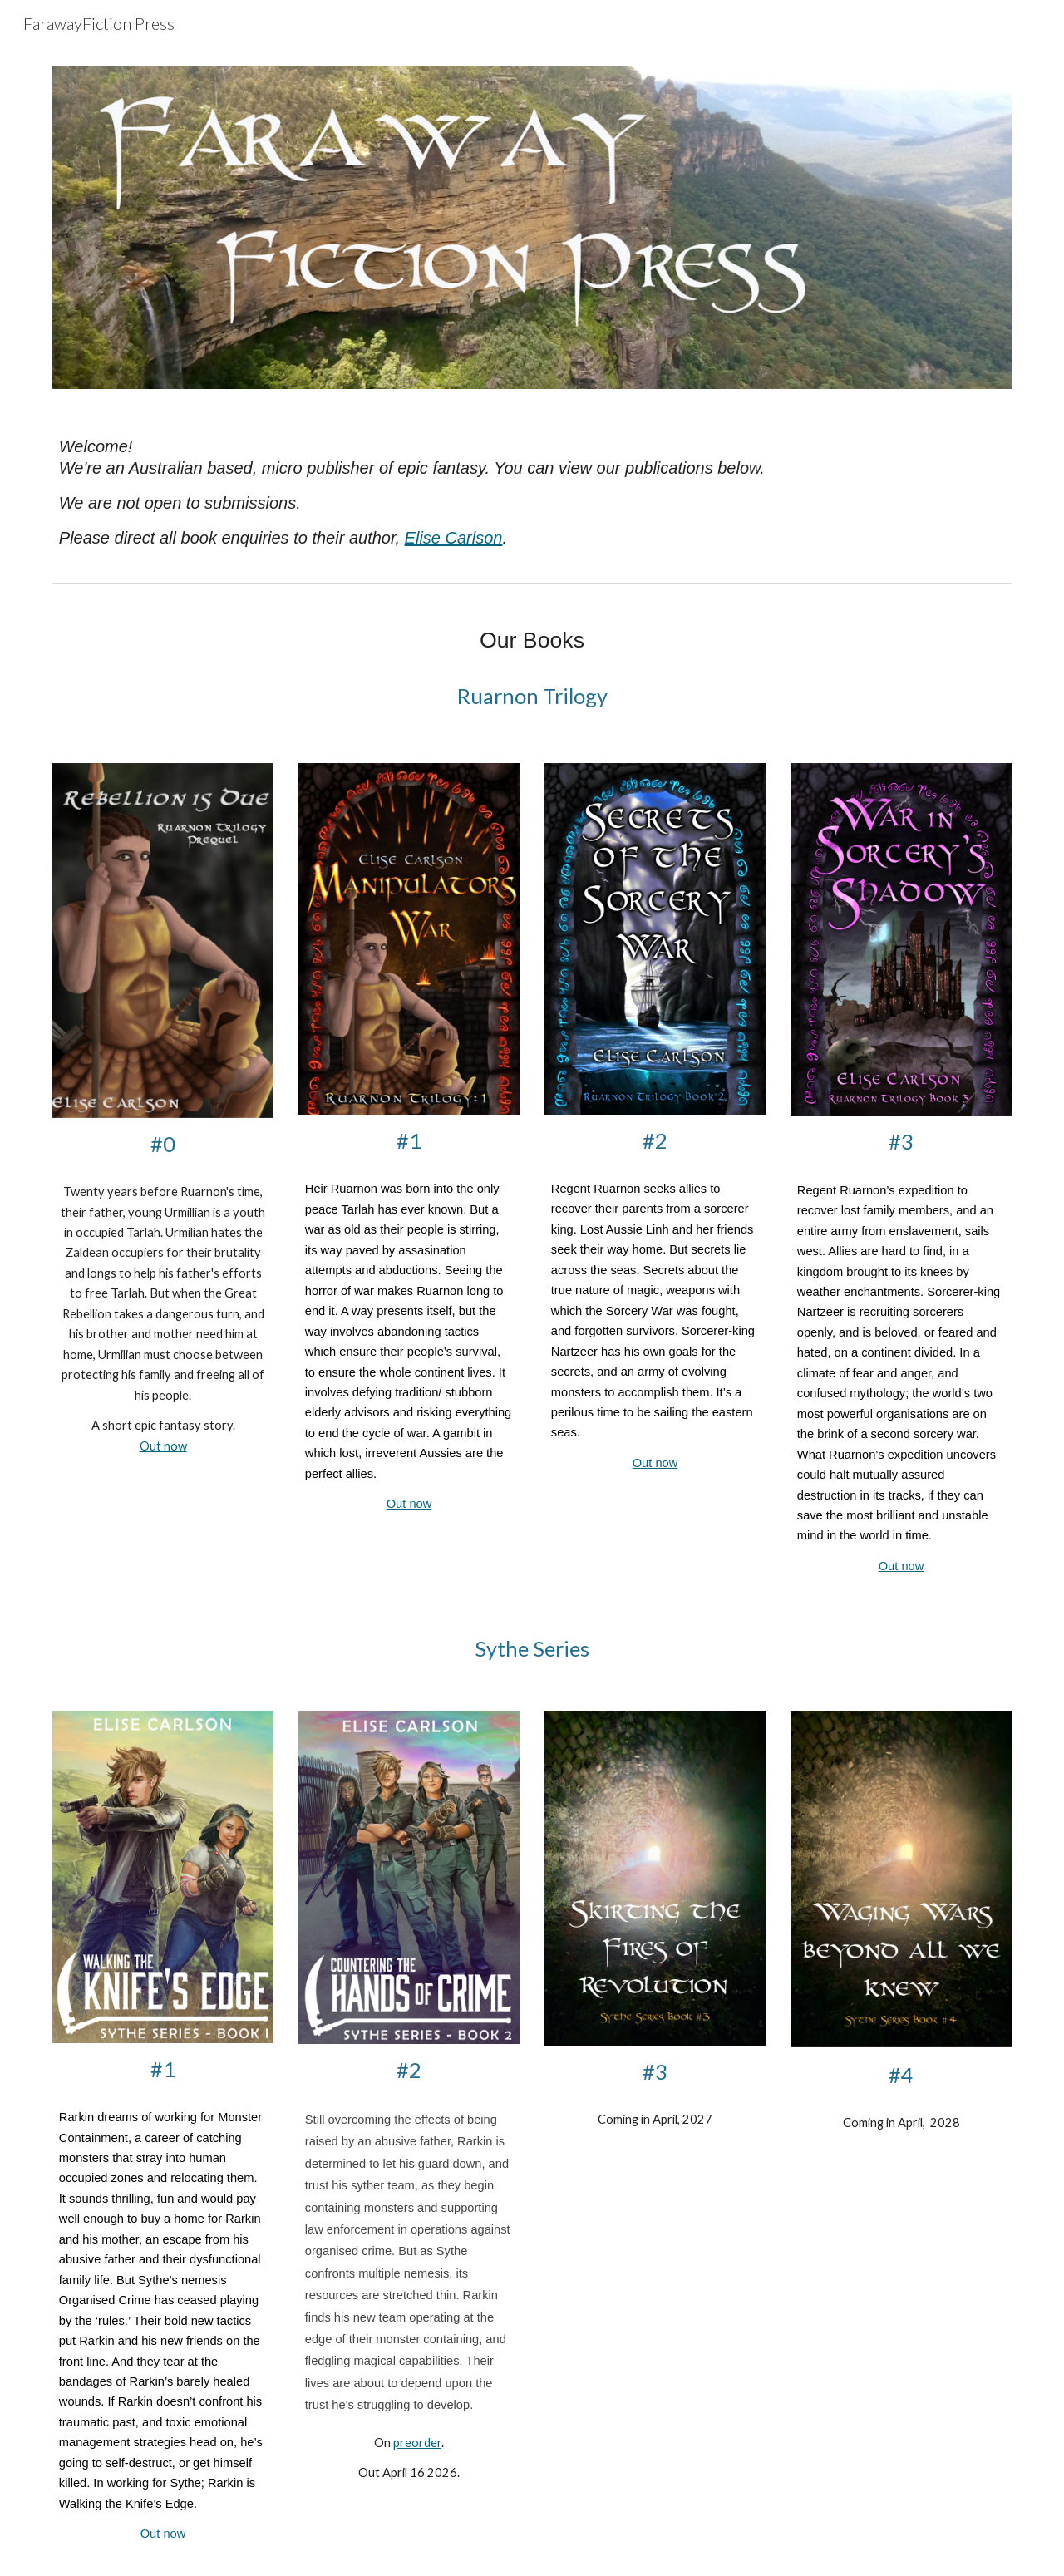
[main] (532, 492)
